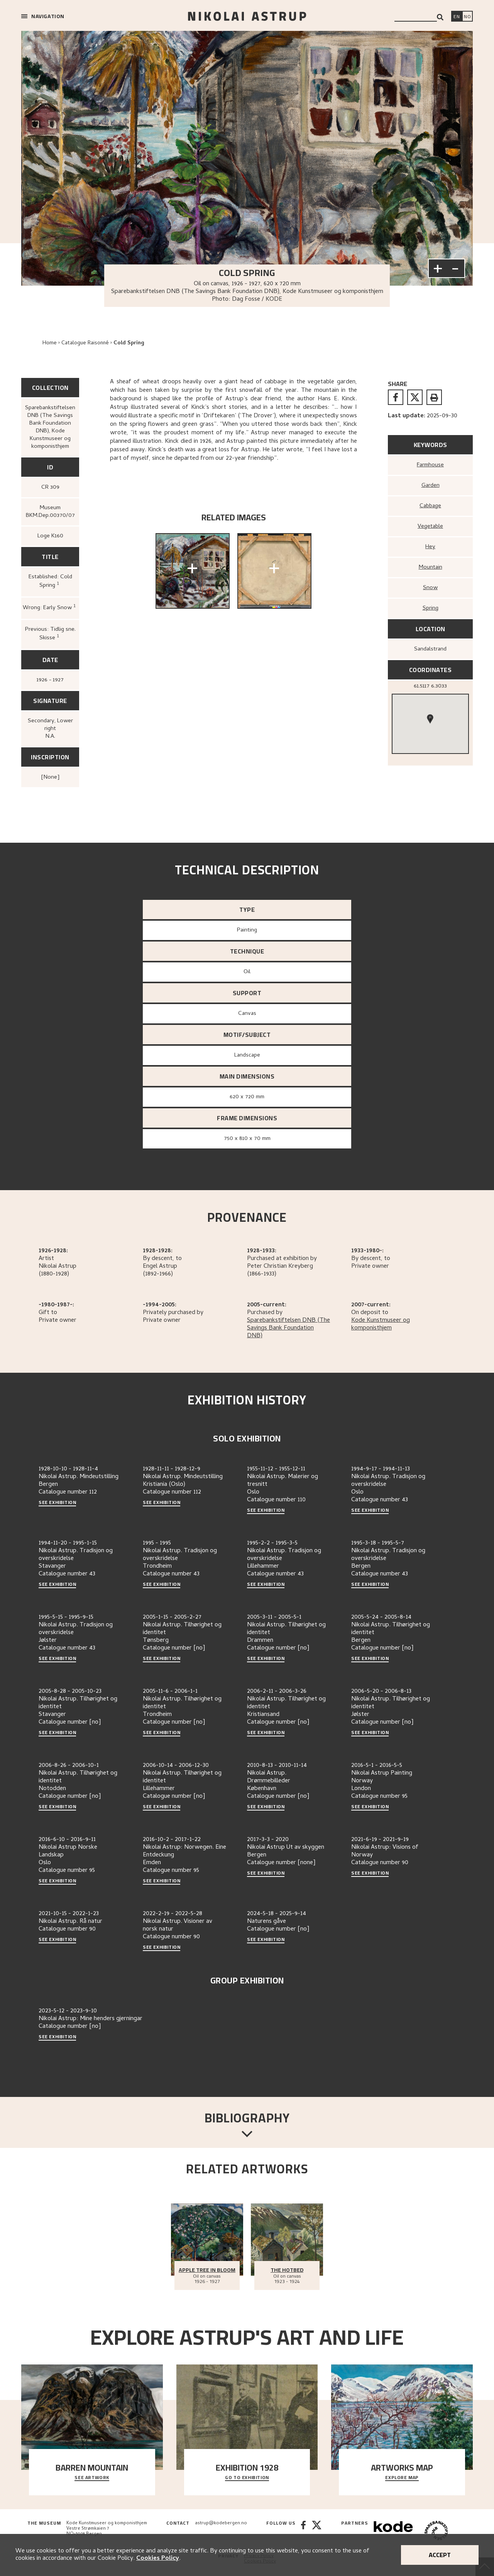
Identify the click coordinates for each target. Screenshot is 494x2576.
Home (49, 343)
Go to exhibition (247, 2478)
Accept (440, 2555)
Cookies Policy (157, 2559)
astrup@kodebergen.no (221, 2523)
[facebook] (395, 397)
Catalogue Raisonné (85, 343)
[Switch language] (456, 17)
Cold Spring (128, 343)
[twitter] (415, 397)
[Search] (440, 17)
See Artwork (91, 2478)
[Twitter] (316, 2531)
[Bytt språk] (467, 17)
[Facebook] (303, 2531)
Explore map (402, 2478)
